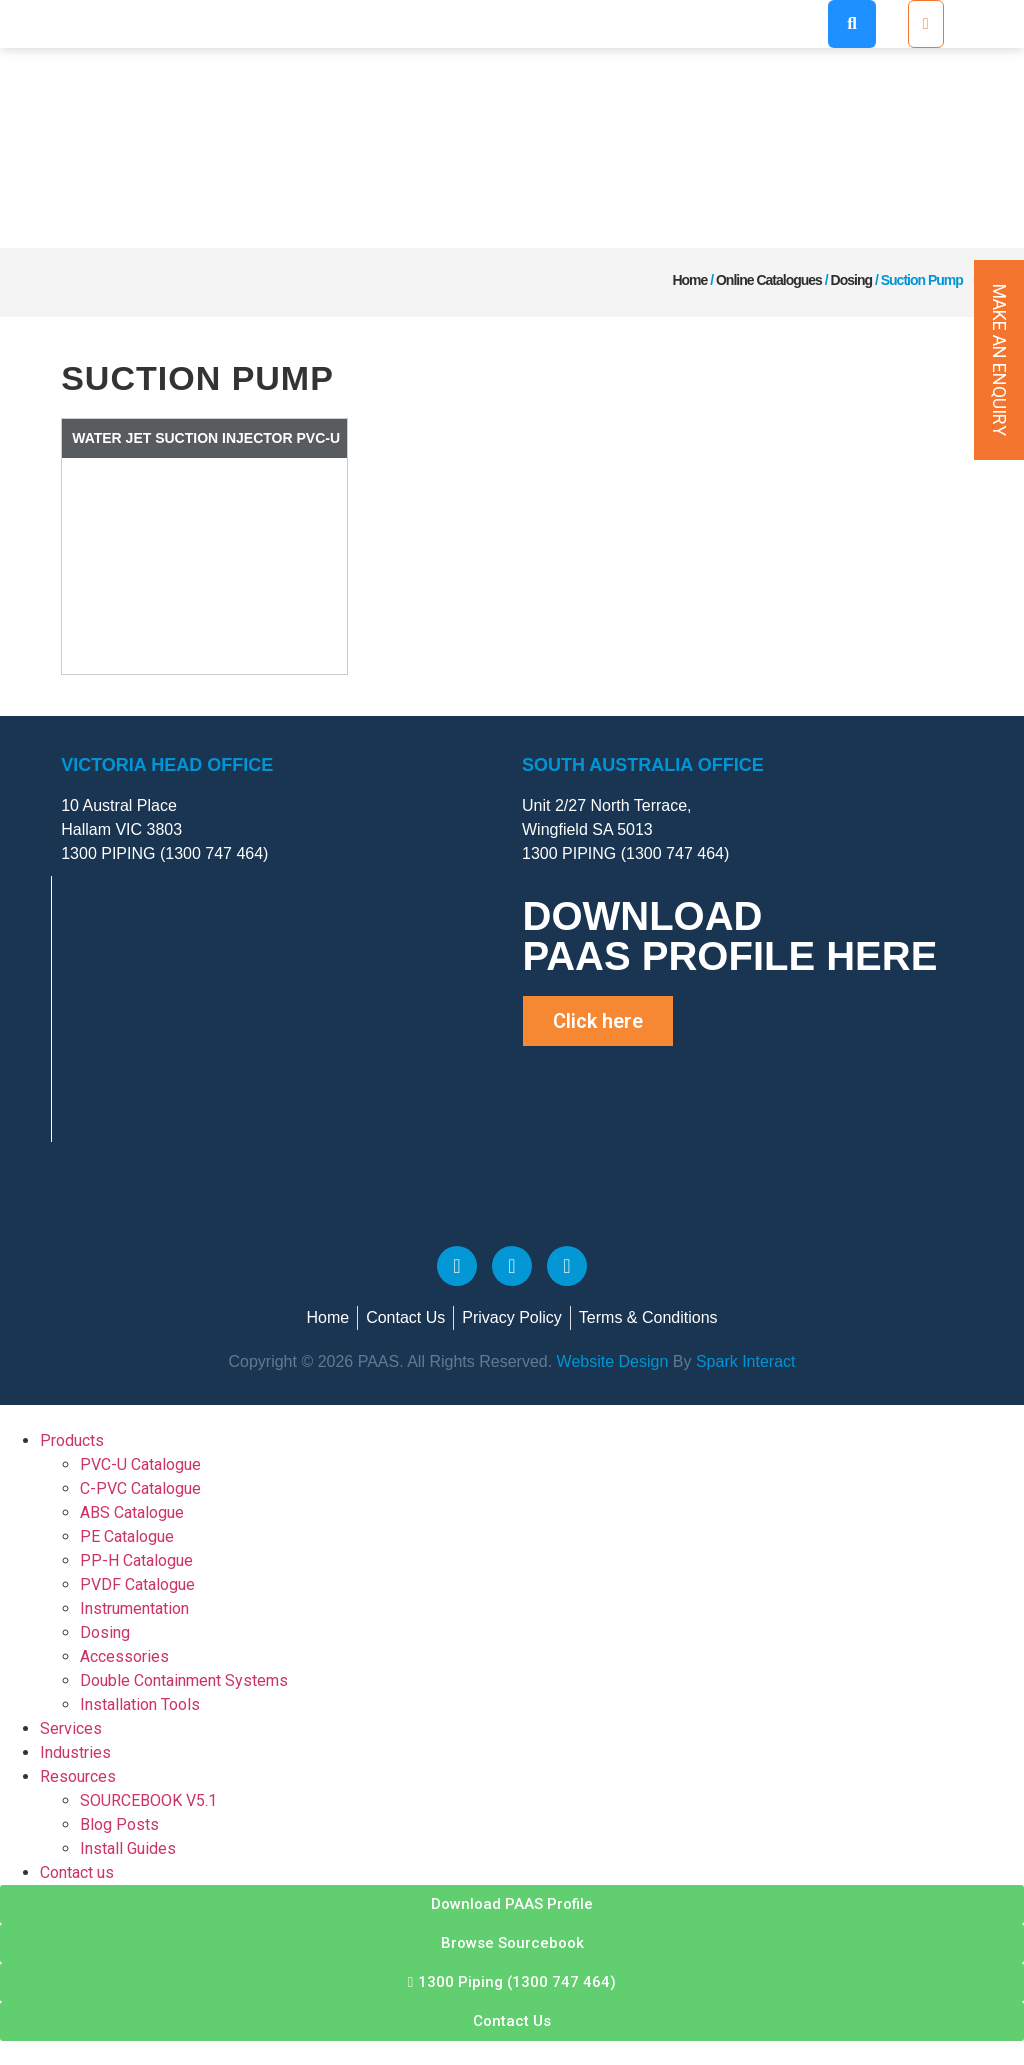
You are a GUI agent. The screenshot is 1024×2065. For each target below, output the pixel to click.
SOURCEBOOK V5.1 (148, 1800)
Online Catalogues (769, 280)
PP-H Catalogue (136, 1560)
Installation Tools (140, 1704)
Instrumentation (134, 1608)
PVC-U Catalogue (140, 1464)
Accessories (124, 1656)
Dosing (851, 280)
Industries (75, 1752)
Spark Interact (746, 1361)
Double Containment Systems (184, 1680)
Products (72, 1440)
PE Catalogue (127, 1536)
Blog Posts (119, 1824)
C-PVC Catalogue (140, 1488)
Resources (78, 1776)
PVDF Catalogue (137, 1584)
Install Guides (128, 1848)
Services (71, 1728)
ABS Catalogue (132, 1512)
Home (689, 280)
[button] (852, 24)
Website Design (610, 1361)
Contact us (77, 1872)
